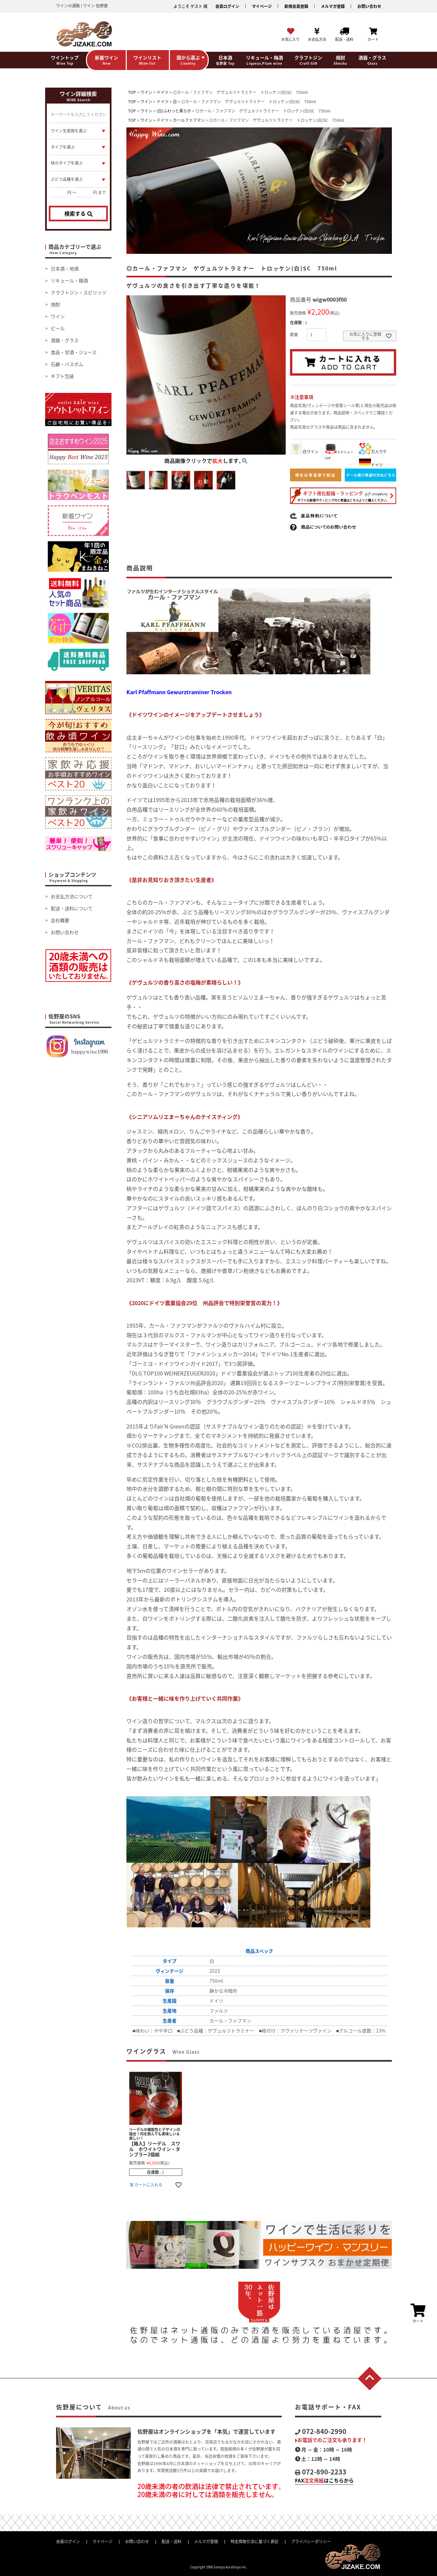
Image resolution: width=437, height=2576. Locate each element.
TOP (132, 92)
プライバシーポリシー (311, 2541)
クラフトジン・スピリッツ (79, 292)
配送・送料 (172, 2541)
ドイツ (163, 92)
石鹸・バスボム (67, 364)
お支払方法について (72, 896)
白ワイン (305, 452)
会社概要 (60, 920)
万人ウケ (373, 452)
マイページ (262, 6)
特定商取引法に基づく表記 (254, 2541)
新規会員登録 (296, 6)
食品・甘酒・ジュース (74, 352)
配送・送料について (72, 908)
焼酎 (55, 304)
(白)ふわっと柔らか (174, 111)
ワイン (58, 316)
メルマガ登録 (333, 6)
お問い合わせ (369, 6)
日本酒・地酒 (65, 268)
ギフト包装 (62, 376)
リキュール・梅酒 (69, 280)
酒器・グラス (65, 340)
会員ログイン (227, 6)
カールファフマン (189, 120)
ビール (58, 328)
